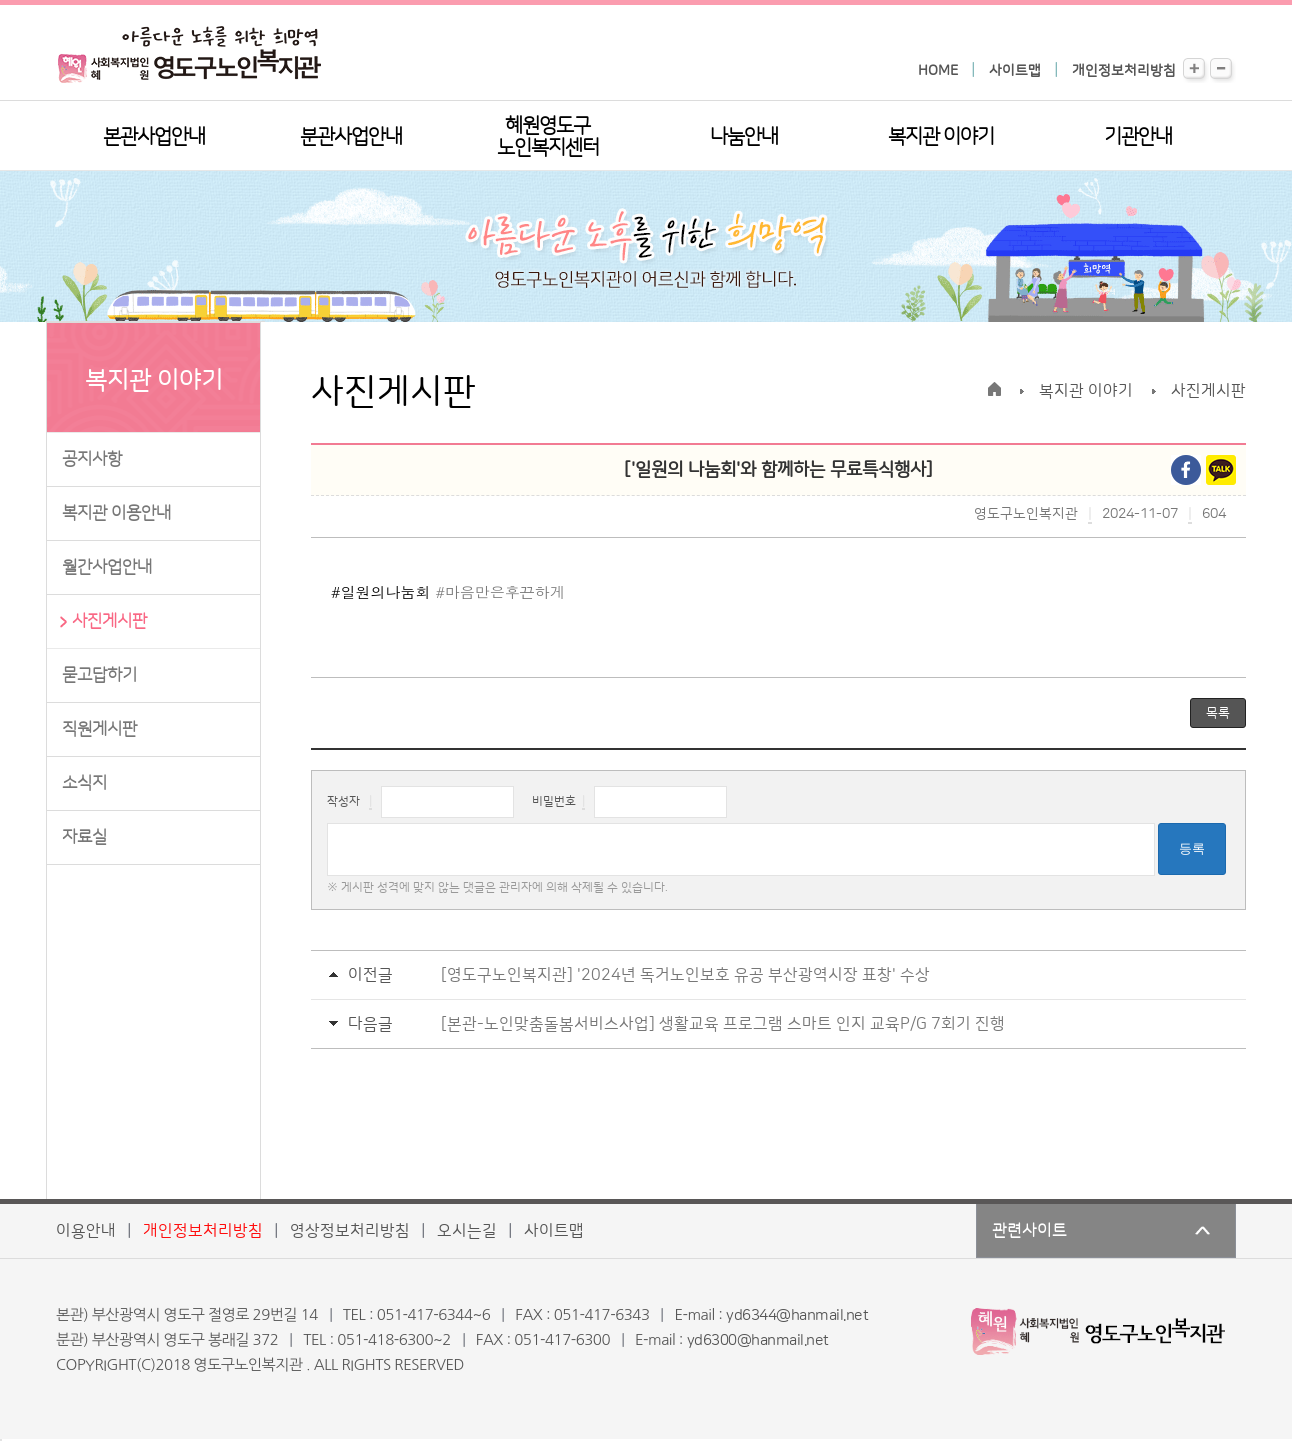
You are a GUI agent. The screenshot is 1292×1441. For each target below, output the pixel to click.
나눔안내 (744, 137)
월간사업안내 (107, 567)
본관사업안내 (154, 137)
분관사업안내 (351, 137)
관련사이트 (1029, 1231)
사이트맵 (1015, 71)
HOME (938, 71)
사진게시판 (109, 621)
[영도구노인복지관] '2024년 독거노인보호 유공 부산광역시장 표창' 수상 (685, 975)
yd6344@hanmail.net (797, 1315)
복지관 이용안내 (116, 513)
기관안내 (1138, 137)
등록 (1192, 848)
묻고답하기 (99, 675)
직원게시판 (99, 729)
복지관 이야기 (941, 137)
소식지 (84, 783)
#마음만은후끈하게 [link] (499, 591)
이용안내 (86, 1231)
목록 (1218, 713)
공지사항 (92, 459)
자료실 (84, 837)
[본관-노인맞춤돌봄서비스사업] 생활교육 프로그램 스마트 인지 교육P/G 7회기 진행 (723, 1024)
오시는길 (467, 1231)
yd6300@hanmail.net (758, 1340)
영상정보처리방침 (350, 1231)
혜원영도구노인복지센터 (548, 137)
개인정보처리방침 (1124, 71)
